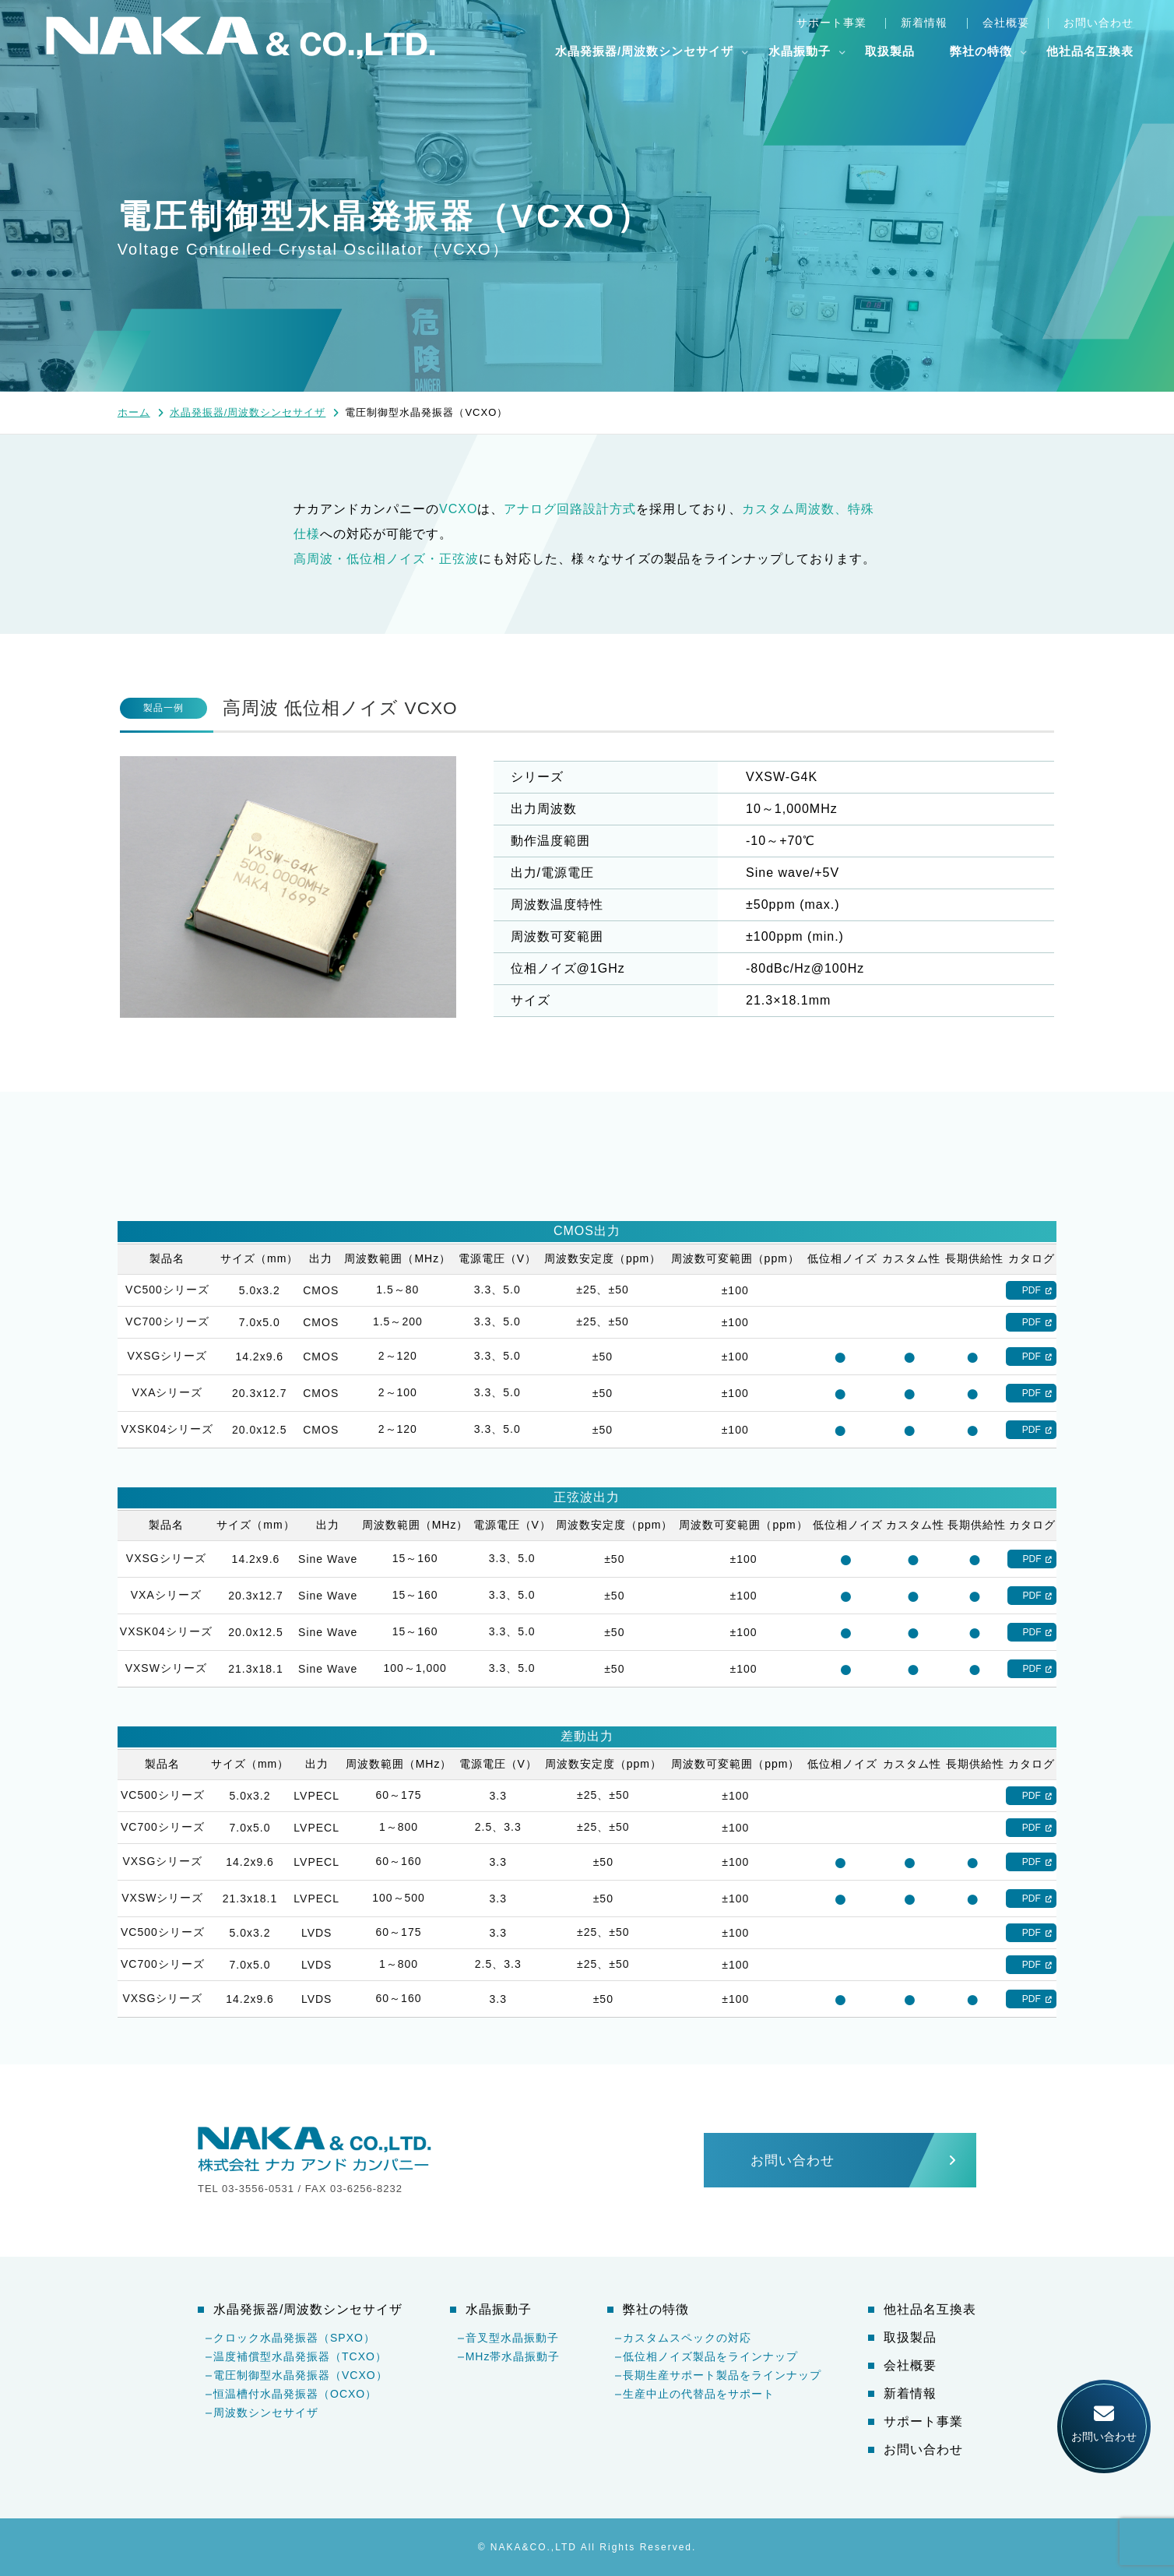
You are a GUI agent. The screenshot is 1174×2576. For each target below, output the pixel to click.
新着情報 (924, 22)
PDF (1031, 1290)
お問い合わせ (1098, 22)
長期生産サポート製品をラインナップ (722, 2375)
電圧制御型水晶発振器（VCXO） (300, 2375)
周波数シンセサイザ (265, 2412)
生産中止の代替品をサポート (699, 2394)
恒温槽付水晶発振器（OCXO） (295, 2394)
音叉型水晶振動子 (512, 2337)
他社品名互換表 (1090, 51)
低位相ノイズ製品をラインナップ (710, 2356)
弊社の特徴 (981, 51)
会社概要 (1005, 22)
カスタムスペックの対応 (687, 2337)
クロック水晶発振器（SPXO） (294, 2337)
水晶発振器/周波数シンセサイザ (644, 51)
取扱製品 (890, 51)
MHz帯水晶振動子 (513, 2356)
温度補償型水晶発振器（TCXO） (300, 2356)
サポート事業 (831, 22)
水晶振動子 (799, 51)
